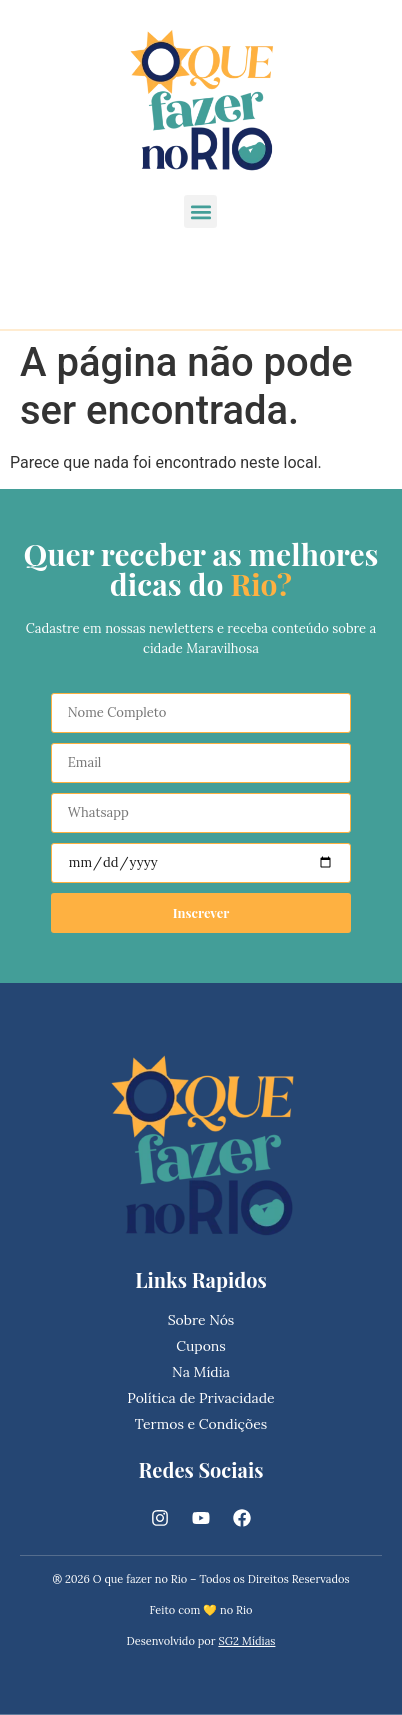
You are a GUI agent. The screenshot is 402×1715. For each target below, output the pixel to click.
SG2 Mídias (246, 1641)
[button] (200, 211)
